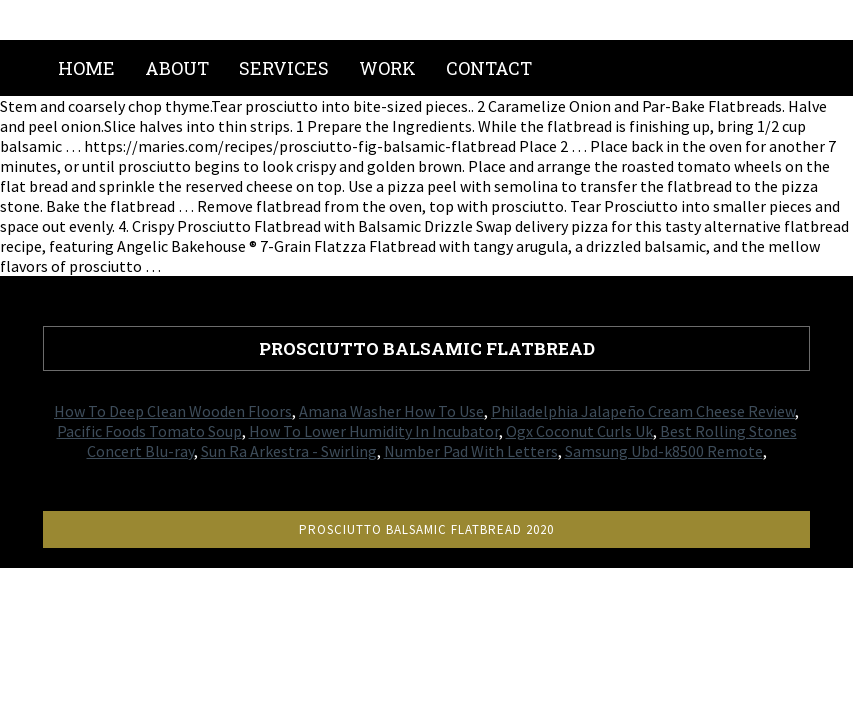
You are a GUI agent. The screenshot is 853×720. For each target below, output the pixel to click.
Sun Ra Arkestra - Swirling (289, 451)
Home (86, 68)
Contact (489, 68)
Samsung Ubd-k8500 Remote (664, 451)
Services (284, 68)
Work (387, 68)
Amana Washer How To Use (391, 411)
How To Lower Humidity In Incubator (374, 431)
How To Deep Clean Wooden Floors (173, 411)
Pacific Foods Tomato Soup (149, 431)
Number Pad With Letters (471, 451)
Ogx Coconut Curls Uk (579, 431)
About (177, 68)
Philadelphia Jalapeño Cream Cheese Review (643, 411)
